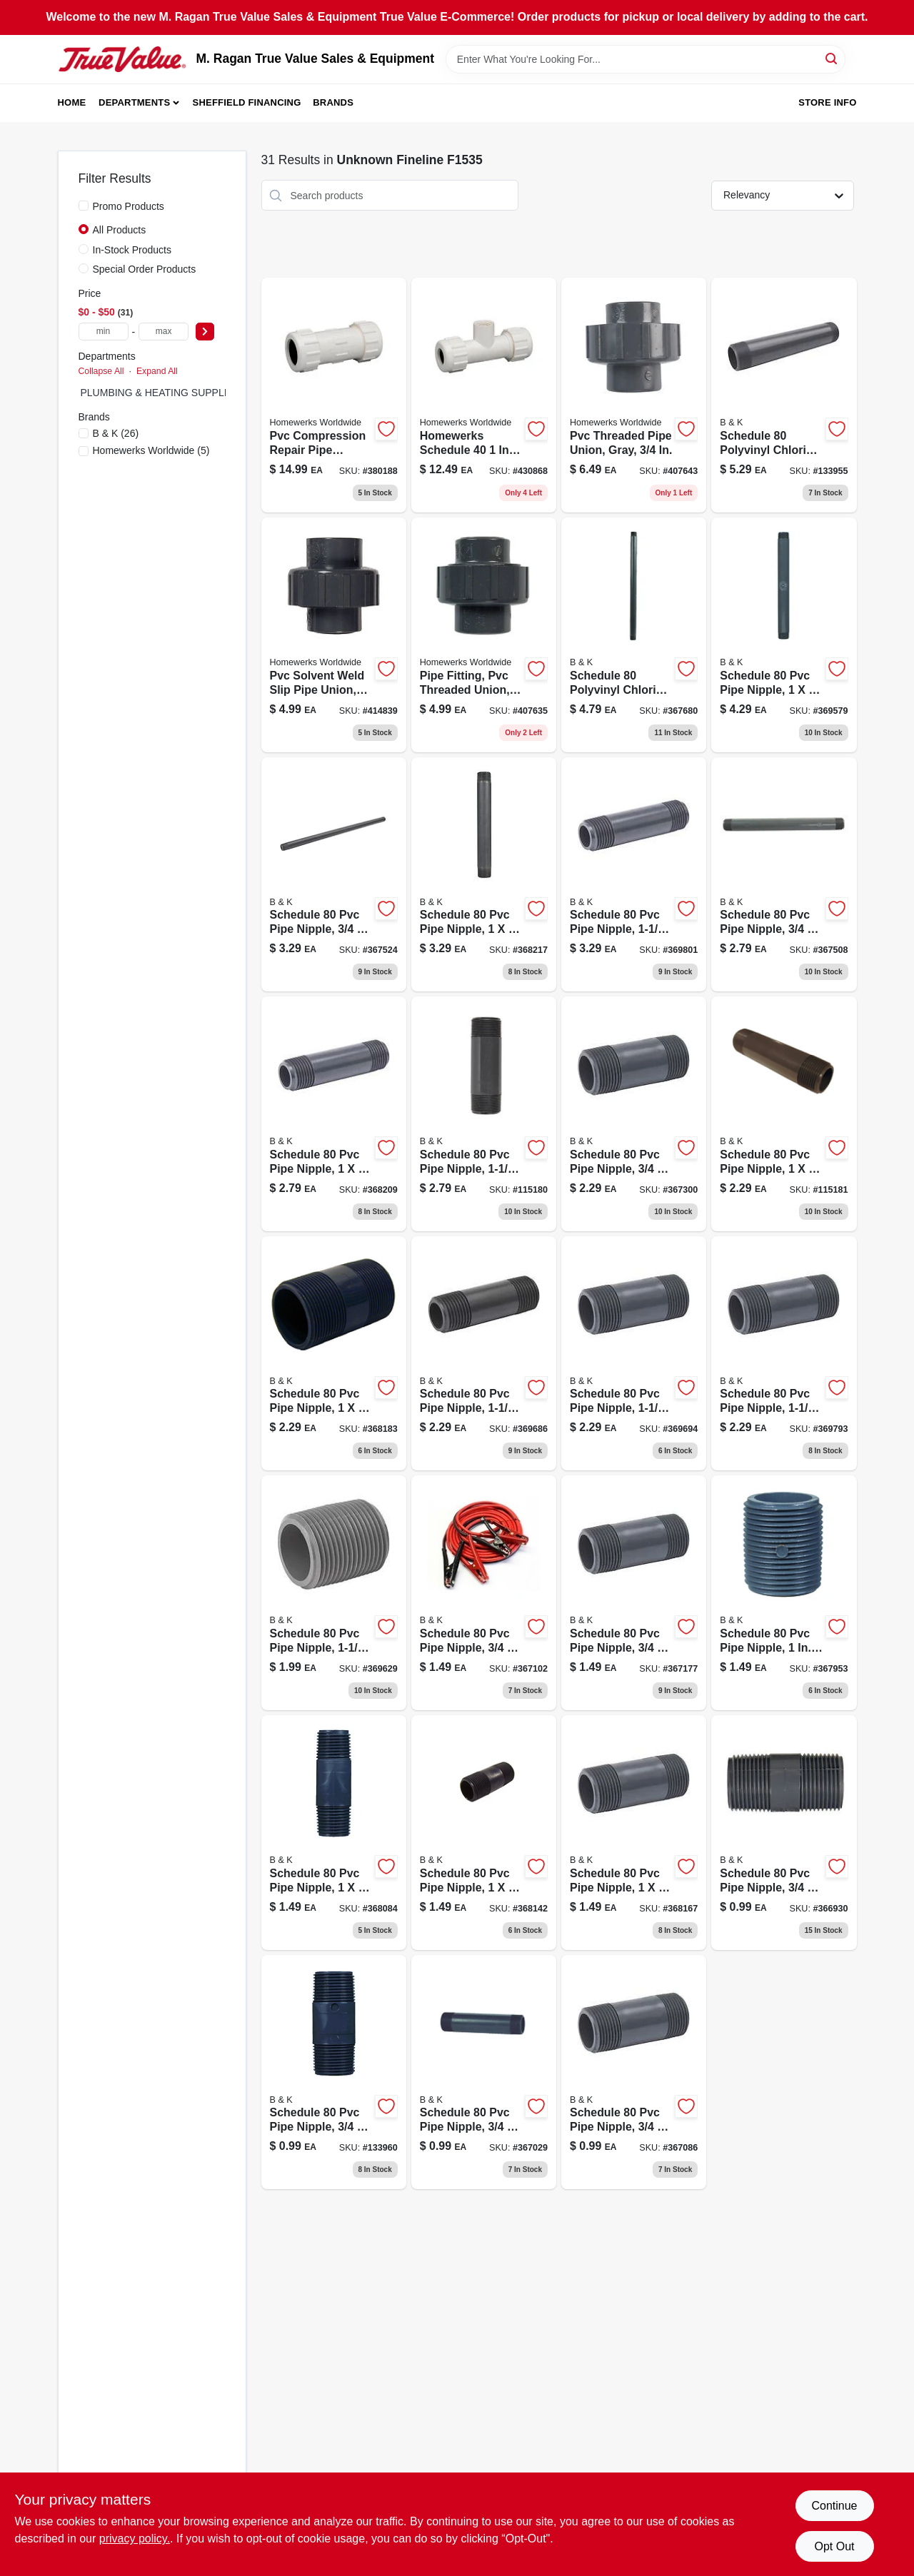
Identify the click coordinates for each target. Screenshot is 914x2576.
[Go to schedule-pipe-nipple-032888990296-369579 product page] (783, 634)
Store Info (827, 102)
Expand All (157, 371)
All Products (119, 229)
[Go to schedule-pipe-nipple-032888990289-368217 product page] (483, 874)
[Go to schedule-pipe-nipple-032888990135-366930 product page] (783, 1832)
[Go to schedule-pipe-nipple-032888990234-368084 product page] (333, 1832)
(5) (151, 450)
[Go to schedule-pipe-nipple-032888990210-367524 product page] (333, 874)
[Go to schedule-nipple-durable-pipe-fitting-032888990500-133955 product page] (783, 395)
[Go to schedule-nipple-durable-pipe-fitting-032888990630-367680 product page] (633, 634)
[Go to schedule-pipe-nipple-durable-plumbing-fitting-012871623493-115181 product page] (783, 1113)
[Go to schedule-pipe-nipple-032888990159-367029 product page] (483, 2072)
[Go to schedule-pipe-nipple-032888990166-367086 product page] (633, 2072)
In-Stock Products (132, 249)
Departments (134, 102)
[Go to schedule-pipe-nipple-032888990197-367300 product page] (633, 1113)
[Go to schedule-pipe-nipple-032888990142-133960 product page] (333, 2072)
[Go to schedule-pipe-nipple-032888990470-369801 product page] (633, 874)
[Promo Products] (84, 206)
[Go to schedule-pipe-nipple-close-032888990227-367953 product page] (783, 1592)
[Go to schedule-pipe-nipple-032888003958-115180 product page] (483, 1113)
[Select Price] (205, 331)
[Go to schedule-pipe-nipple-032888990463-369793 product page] (783, 1353)
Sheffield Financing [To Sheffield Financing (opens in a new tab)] (247, 102)
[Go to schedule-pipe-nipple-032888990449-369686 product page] (483, 1353)
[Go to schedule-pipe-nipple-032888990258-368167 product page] (633, 1832)
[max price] (164, 331)
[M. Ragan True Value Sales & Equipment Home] (122, 59)
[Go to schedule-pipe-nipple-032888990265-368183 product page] (333, 1353)
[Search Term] (645, 59)
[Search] (832, 58)
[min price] (104, 331)
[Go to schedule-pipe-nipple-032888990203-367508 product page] (783, 874)
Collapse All (101, 371)
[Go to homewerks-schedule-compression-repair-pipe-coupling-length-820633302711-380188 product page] (333, 395)
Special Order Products (144, 269)
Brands (333, 102)
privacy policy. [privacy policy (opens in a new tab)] (134, 2538)
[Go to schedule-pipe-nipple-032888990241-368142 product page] (483, 1832)
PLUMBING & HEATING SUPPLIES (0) (168, 392)
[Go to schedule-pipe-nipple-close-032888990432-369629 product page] (333, 1592)
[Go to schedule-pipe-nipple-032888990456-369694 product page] (633, 1353)
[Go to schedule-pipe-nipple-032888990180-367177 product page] (633, 1592)
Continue (834, 2506)
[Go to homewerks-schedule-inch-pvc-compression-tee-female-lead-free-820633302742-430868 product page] (483, 395)
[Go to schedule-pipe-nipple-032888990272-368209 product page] (333, 1113)
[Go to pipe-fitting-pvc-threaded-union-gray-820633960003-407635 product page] (483, 634)
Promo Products (128, 206)
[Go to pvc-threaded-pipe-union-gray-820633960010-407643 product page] (633, 395)
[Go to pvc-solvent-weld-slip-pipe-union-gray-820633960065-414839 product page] (333, 634)
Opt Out (834, 2546)
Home (72, 102)
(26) (116, 433)
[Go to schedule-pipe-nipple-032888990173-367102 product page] (483, 1592)
